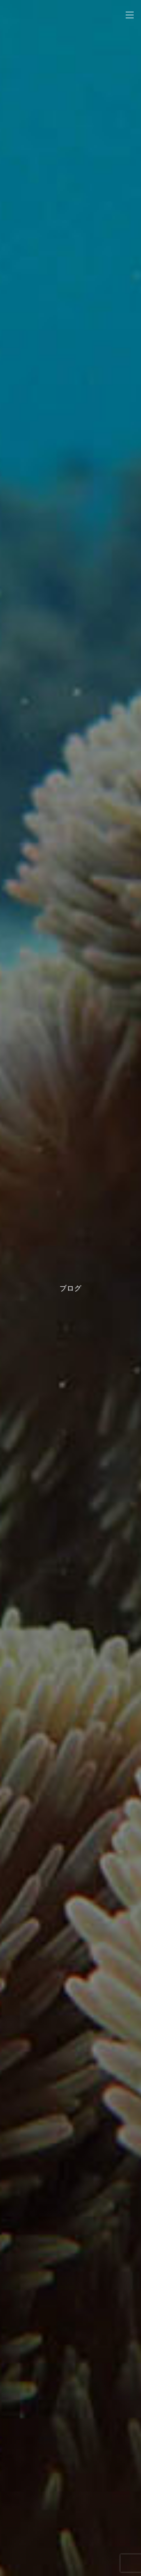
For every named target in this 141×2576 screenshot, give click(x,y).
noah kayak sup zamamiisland (15, 15)
